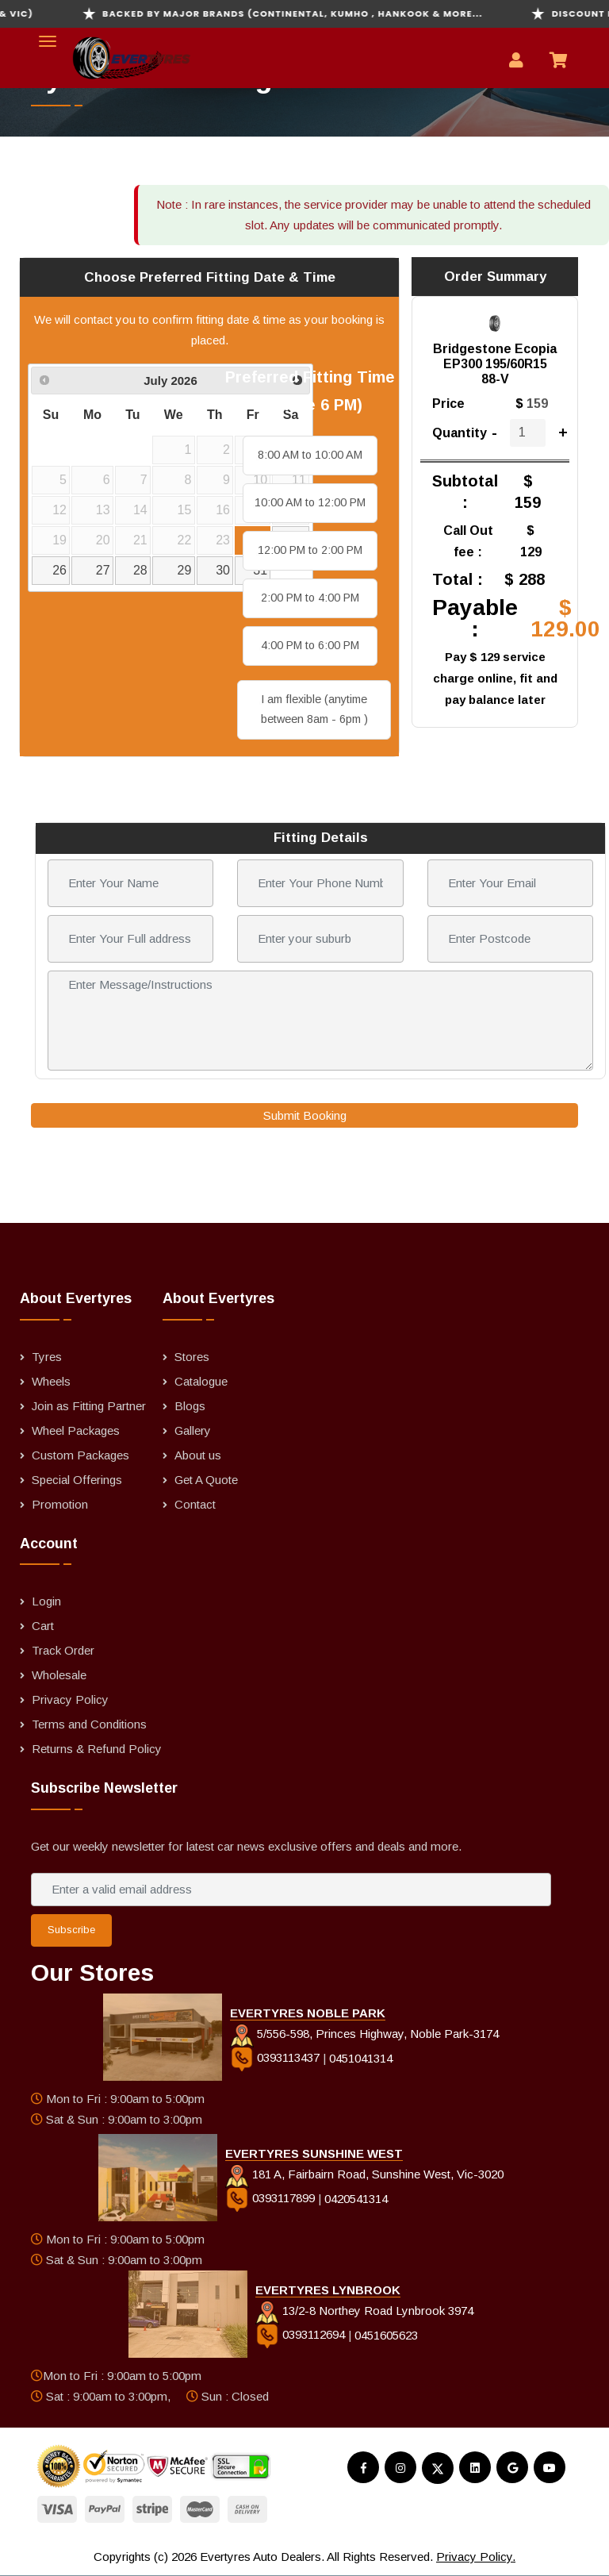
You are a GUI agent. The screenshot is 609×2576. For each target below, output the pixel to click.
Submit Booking (305, 1115)
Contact (195, 1504)
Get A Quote (206, 1479)
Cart (43, 1625)
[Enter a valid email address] (291, 1889)
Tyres (47, 1356)
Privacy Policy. (475, 2556)
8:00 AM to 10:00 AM (310, 454)
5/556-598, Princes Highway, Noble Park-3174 (364, 2033)
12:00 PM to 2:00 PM (310, 550)
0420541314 (356, 2198)
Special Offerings (77, 1479)
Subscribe (71, 1930)
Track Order (63, 1650)
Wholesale (59, 1675)
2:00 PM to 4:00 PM (310, 597)
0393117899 (271, 2198)
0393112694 (301, 2334)
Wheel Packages (76, 1430)
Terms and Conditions (89, 1724)
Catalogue (201, 1381)
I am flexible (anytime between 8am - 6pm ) (314, 709)
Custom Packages (80, 1455)
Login (46, 1601)
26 (59, 570)
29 (185, 570)
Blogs (189, 1406)
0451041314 (361, 2057)
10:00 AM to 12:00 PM (310, 502)
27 (103, 570)
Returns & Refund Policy (97, 1748)
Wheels (51, 1381)
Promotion (60, 1504)
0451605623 (386, 2334)
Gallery (192, 1430)
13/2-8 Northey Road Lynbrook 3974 (364, 2310)
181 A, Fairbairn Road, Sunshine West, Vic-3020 (364, 2174)
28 (140, 570)
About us (197, 1455)
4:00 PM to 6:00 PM (310, 645)
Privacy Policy (70, 1699)
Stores (191, 1356)
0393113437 (276, 2057)
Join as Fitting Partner (89, 1406)
